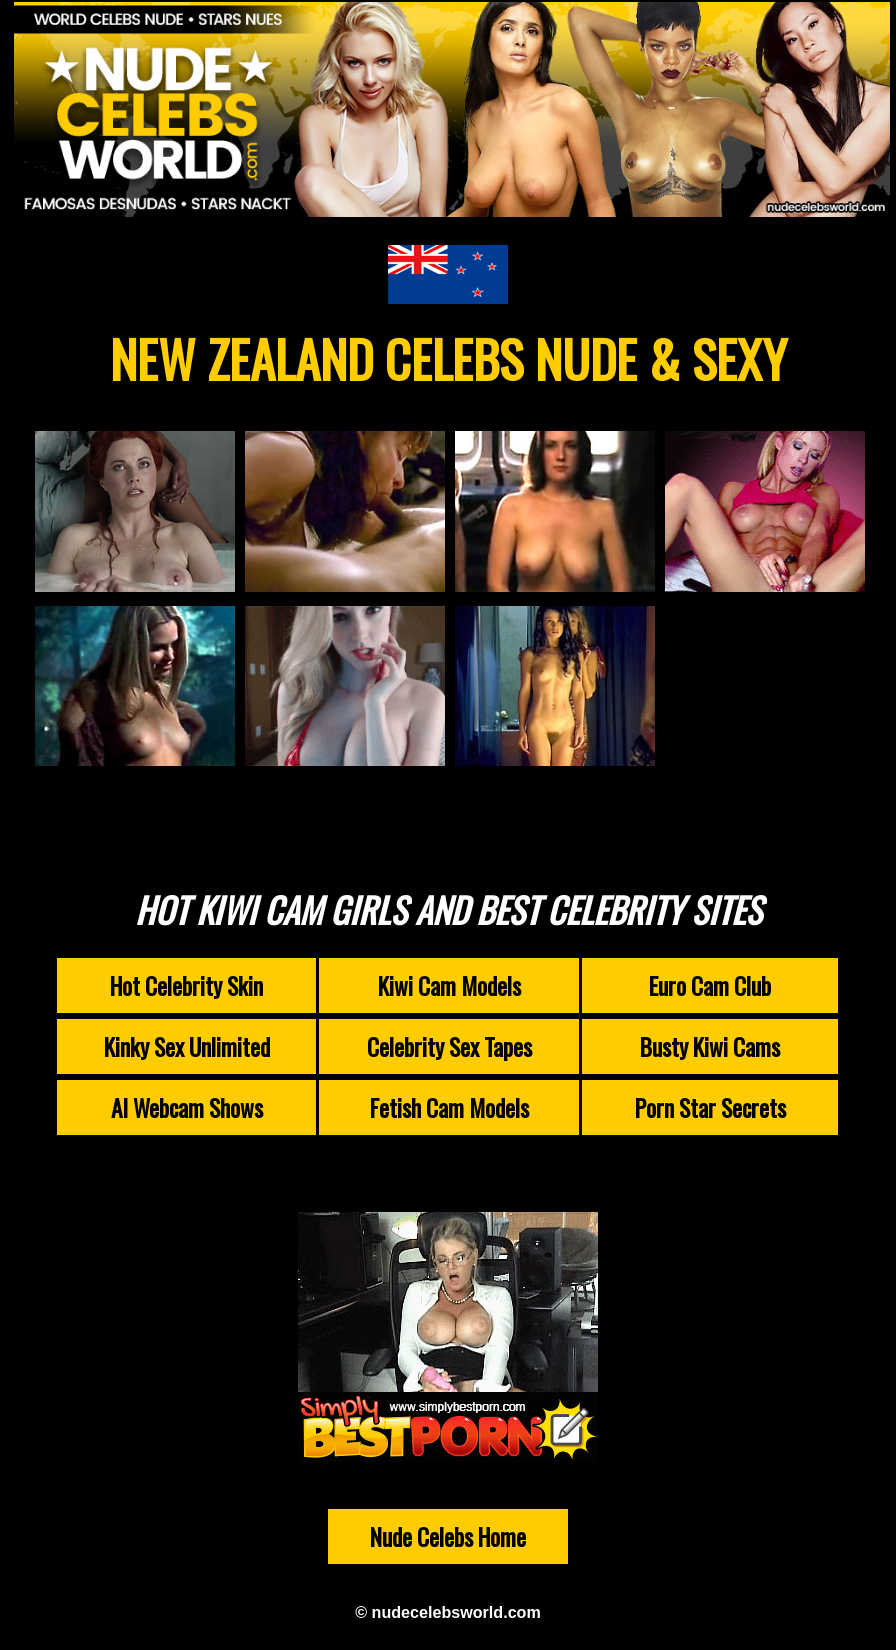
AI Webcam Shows (187, 1107)
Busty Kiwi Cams (710, 1046)
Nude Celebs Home (448, 1536)
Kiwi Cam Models (449, 985)
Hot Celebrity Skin (186, 985)
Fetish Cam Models (449, 1107)
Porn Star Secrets (710, 1107)
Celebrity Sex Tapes (449, 1046)
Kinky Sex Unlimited (187, 1046)
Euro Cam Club (710, 985)
